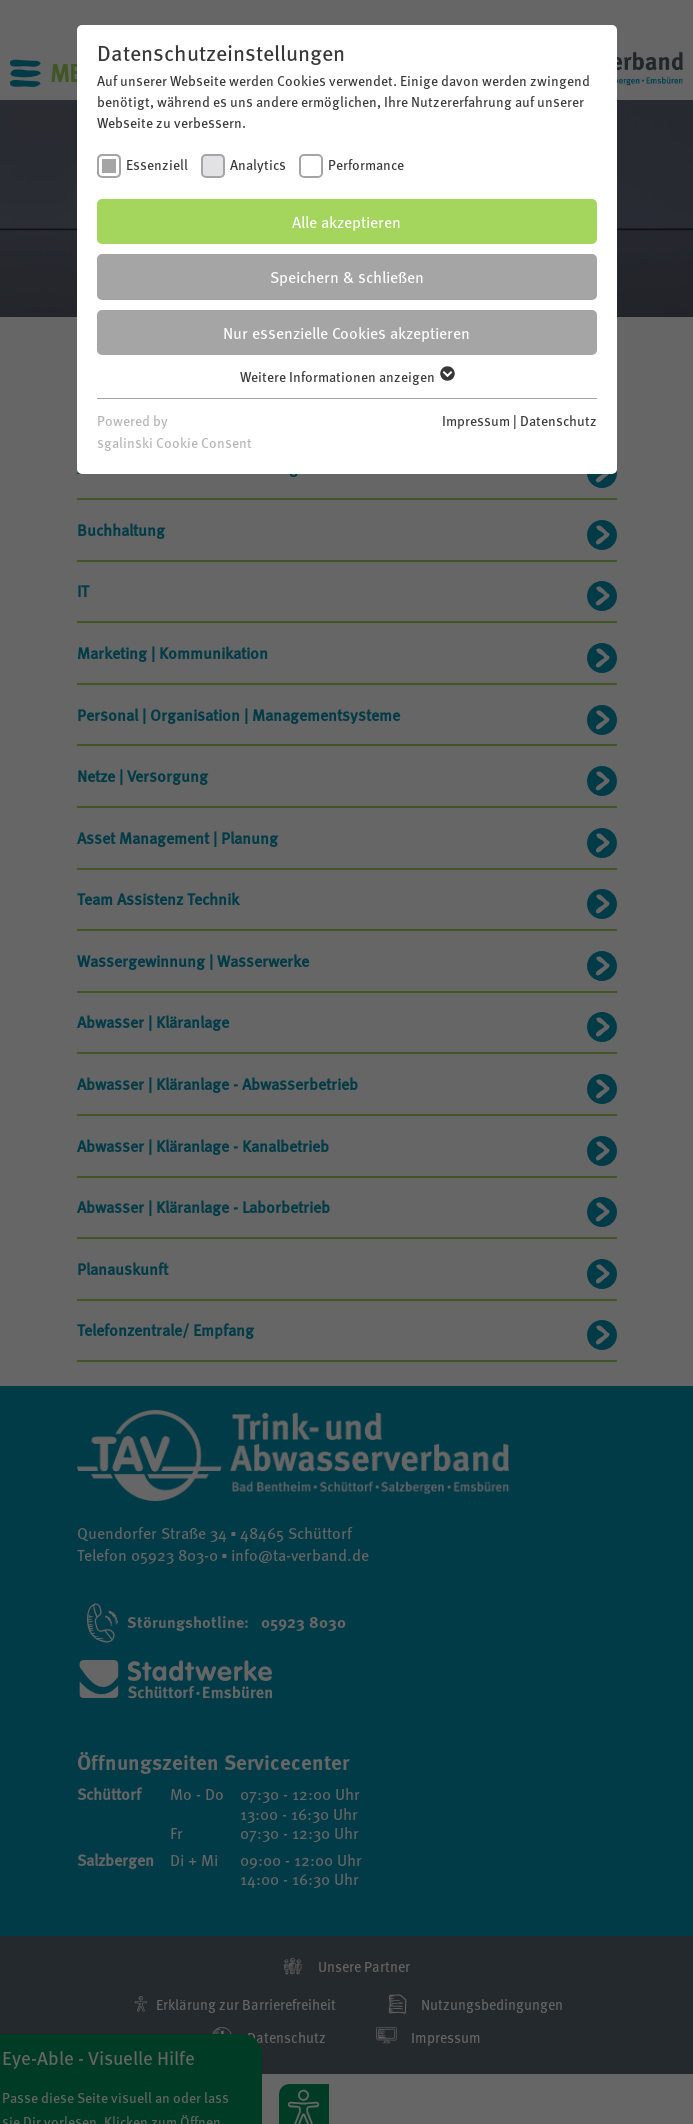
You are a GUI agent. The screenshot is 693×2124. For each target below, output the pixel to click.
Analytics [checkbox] (258, 164)
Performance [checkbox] (366, 164)
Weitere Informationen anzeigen (346, 376)
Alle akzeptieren (346, 221)
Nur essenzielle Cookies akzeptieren (346, 332)
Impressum (476, 420)
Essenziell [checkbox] (157, 164)
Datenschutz (558, 420)
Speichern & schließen (347, 276)
